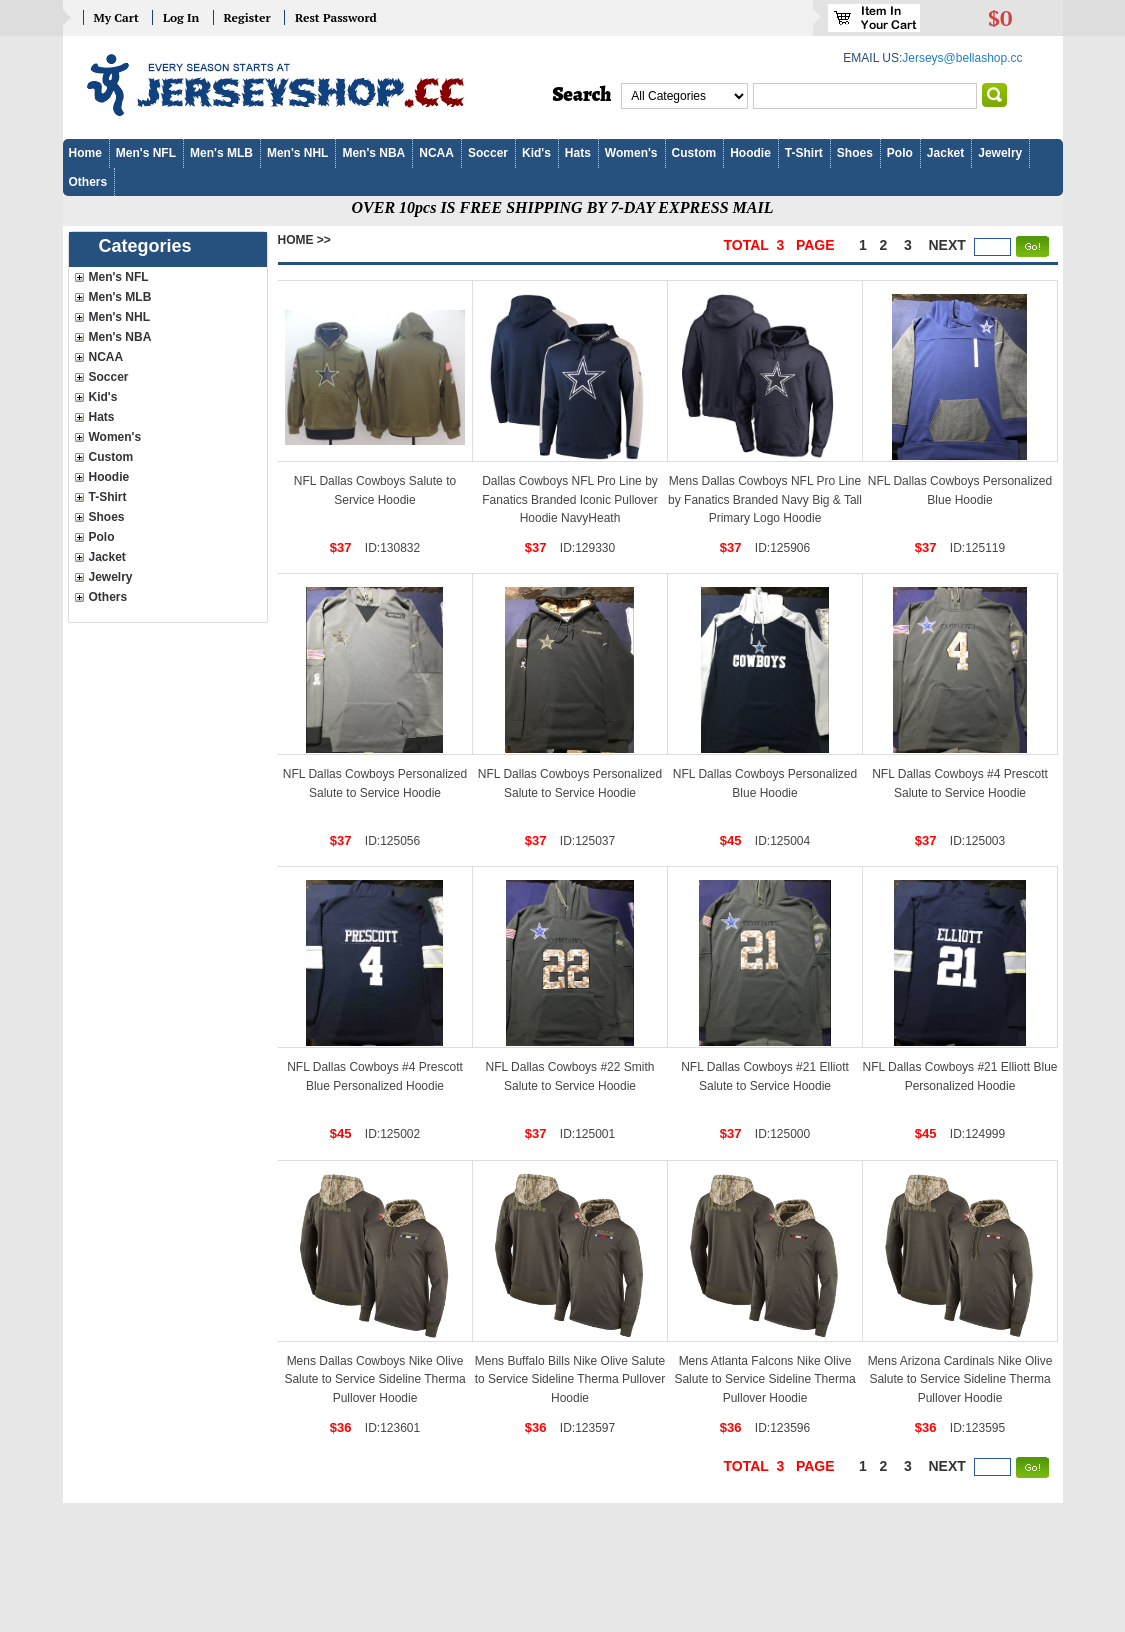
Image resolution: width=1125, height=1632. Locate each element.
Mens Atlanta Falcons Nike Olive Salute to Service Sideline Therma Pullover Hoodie (764, 1379)
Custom (694, 153)
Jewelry (1000, 153)
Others (88, 182)
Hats (578, 153)
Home (85, 153)
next (947, 245)
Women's (631, 153)
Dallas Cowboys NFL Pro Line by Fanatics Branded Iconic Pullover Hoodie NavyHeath (570, 499)
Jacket (945, 153)
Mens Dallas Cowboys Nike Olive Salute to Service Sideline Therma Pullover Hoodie (374, 1379)
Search (582, 95)
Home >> (304, 240)
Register (247, 17)
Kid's (536, 153)
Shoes (855, 153)
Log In (181, 17)
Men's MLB (221, 153)
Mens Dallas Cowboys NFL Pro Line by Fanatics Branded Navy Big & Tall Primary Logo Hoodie (765, 499)
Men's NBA (373, 153)
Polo (900, 153)
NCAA (436, 153)
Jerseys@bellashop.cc (962, 58)
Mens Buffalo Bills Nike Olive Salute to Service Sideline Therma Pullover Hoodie (570, 1379)
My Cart (116, 17)
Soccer (488, 153)
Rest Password (336, 17)
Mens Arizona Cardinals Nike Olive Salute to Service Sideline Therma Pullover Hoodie (960, 1379)
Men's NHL (298, 153)
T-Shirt (804, 153)
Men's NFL (146, 153)
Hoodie (750, 153)
